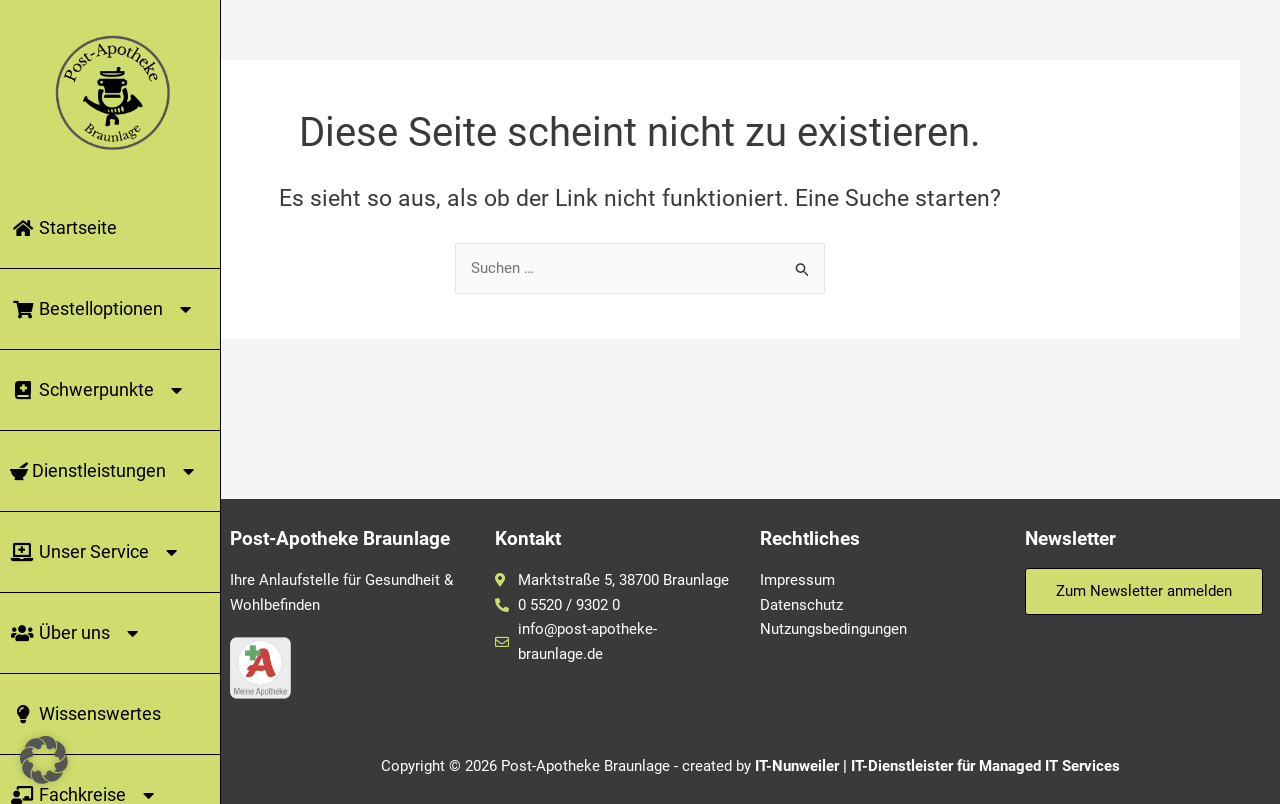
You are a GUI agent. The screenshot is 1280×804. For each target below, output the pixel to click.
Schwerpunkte (99, 390)
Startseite (63, 227)
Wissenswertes (85, 713)
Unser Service (97, 552)
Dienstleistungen (105, 471)
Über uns (77, 633)
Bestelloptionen (104, 309)
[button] (44, 760)
